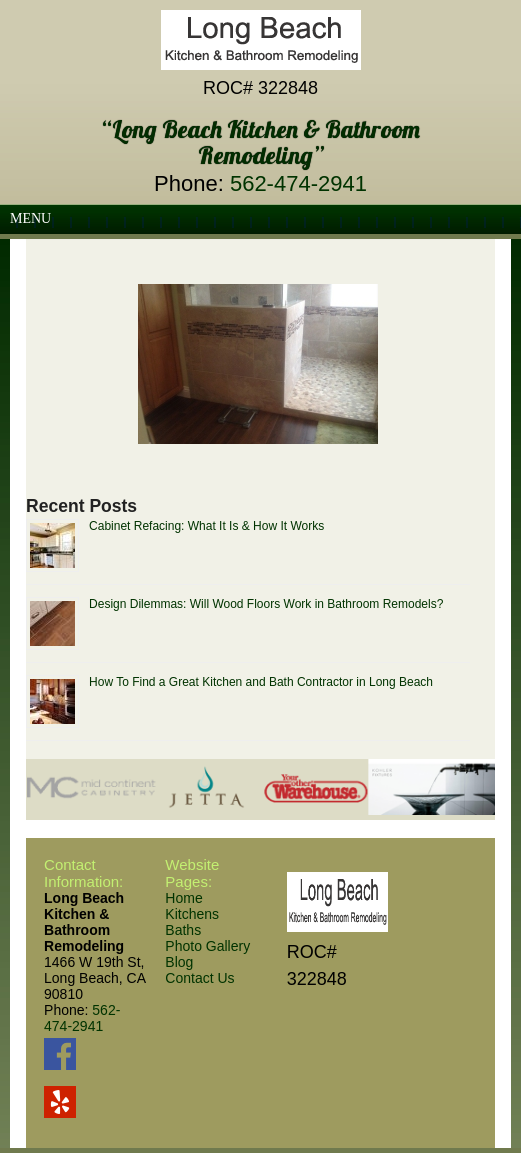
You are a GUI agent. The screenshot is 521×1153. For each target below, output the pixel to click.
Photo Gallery (207, 946)
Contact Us (199, 978)
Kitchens (192, 914)
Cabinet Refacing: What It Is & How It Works (206, 526)
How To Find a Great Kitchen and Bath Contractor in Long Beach (261, 682)
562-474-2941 (298, 183)
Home (183, 898)
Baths (183, 930)
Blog (179, 962)
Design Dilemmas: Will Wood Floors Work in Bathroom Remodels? (266, 604)
